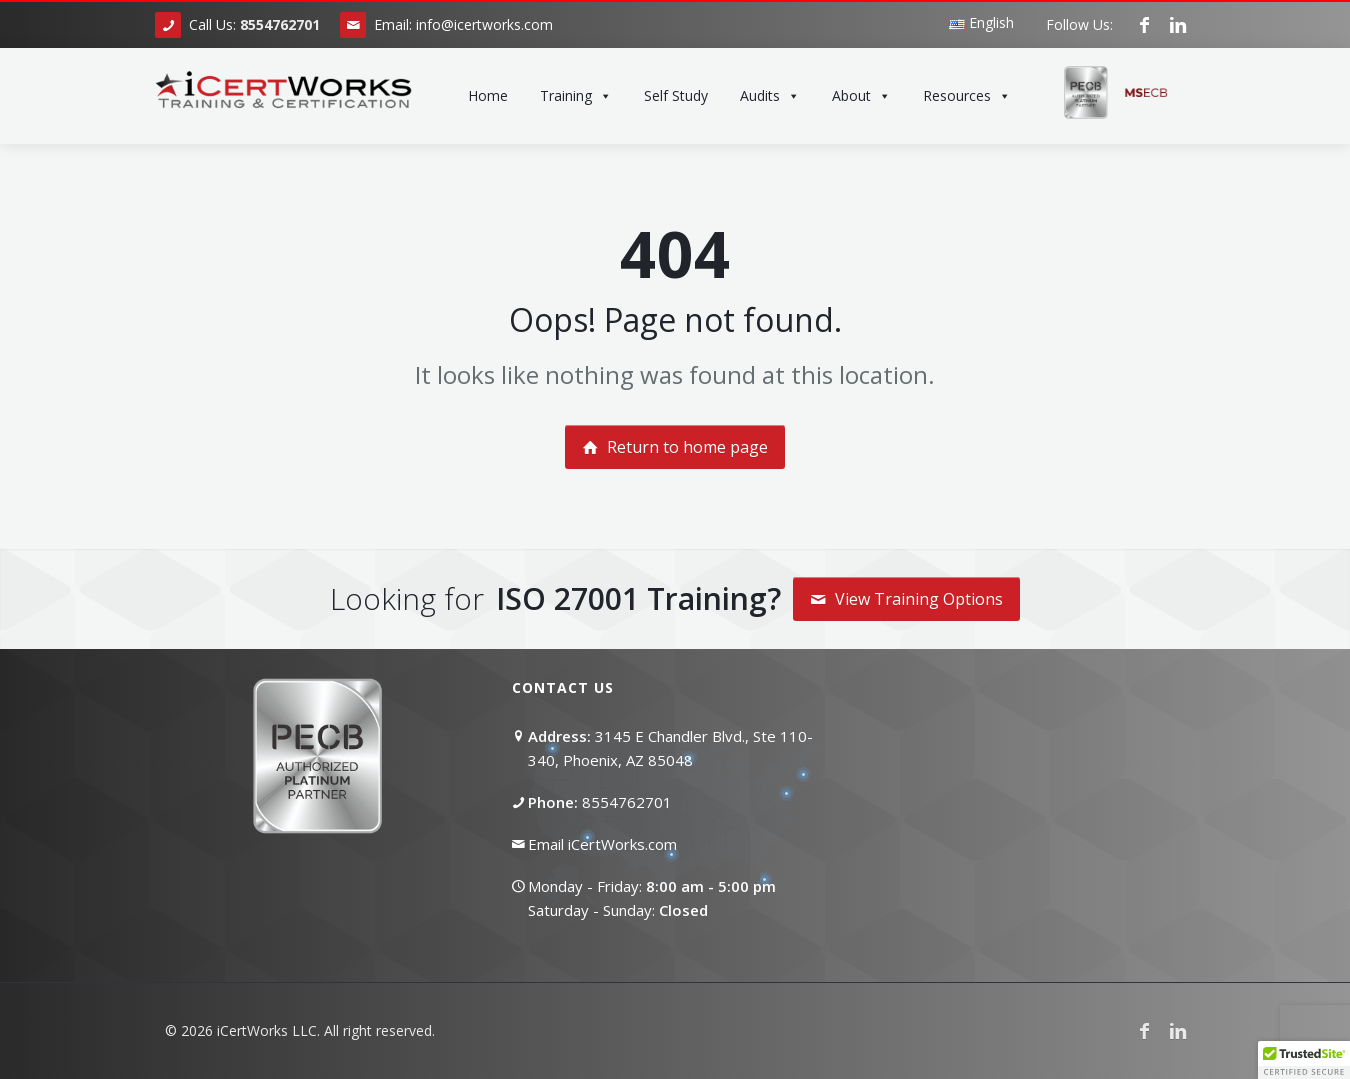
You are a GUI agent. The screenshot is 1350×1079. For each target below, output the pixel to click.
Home (488, 95)
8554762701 (627, 802)
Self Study (676, 95)
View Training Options (906, 599)
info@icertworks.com (484, 24)
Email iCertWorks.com (602, 844)
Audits (770, 96)
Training (576, 96)
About (861, 96)
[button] (1304, 1060)
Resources (967, 96)
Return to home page (675, 447)
